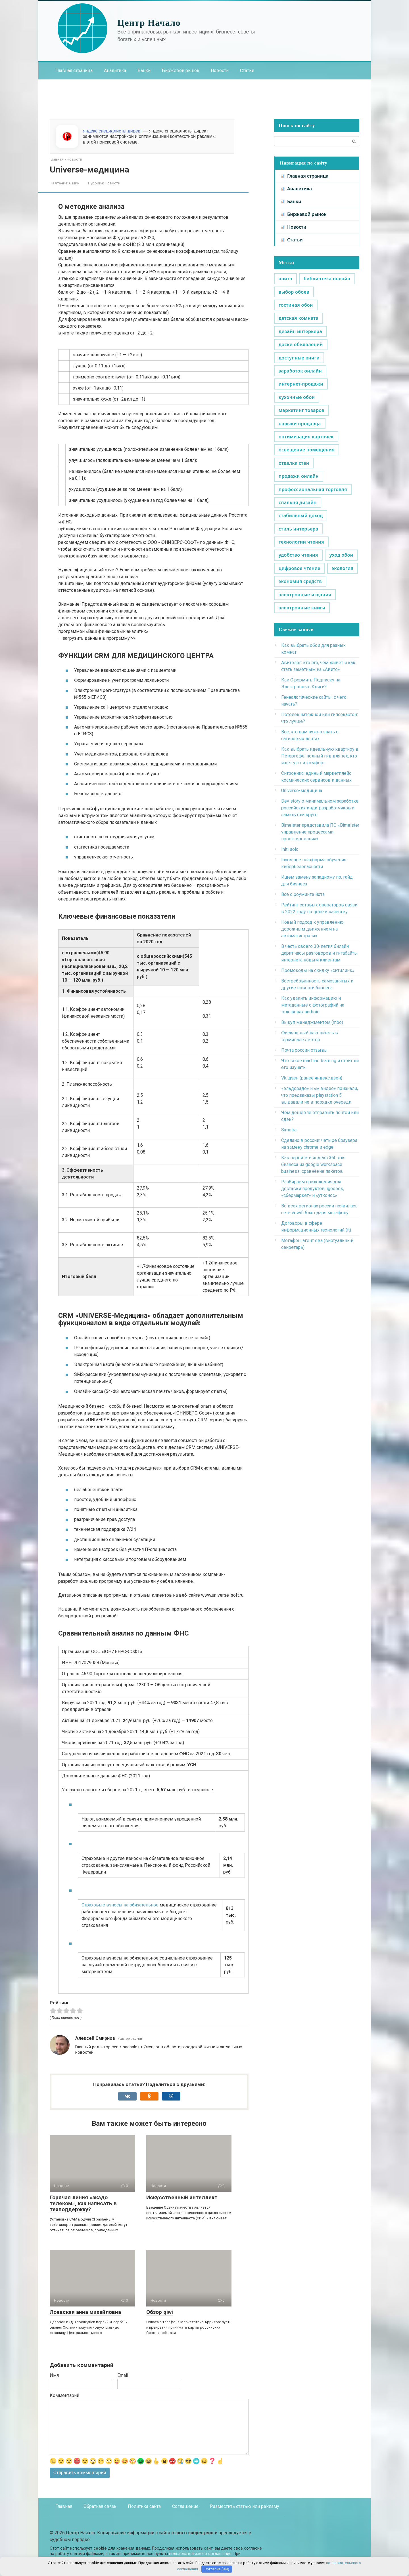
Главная (63, 2506)
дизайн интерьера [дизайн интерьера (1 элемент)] (300, 331)
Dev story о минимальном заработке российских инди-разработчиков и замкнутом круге (319, 807)
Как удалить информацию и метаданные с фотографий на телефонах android (312, 1005)
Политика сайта (144, 2506)
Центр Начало (149, 23)
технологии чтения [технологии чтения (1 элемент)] (301, 542)
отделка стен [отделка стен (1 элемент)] (294, 463)
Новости (220, 70)
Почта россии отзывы (304, 1050)
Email (122, 2375)
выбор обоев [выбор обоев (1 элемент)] (294, 292)
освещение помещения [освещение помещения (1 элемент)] (307, 450)
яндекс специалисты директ (112, 131)
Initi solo (290, 849)
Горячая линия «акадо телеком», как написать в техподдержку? (83, 2203)
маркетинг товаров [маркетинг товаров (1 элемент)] (301, 410)
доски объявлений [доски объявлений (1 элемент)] (301, 344)
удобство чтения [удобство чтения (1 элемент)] (298, 555)
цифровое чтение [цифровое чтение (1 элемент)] (299, 568)
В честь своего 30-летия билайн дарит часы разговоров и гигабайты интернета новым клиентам (319, 953)
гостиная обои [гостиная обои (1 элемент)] (296, 305)
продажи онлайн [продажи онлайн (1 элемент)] (299, 476)
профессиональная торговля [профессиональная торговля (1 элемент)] (313, 489)
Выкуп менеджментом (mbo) (312, 1022)
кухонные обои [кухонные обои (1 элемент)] (297, 397)
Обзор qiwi (159, 2312)
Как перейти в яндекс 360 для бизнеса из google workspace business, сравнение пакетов (313, 1164)
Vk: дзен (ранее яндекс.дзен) (311, 1078)
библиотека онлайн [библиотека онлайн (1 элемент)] (327, 278)
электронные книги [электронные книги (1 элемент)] (302, 608)
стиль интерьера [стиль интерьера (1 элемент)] (298, 529)
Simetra (289, 1130)
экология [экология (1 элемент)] (342, 568)
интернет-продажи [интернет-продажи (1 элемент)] (301, 384)
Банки (144, 70)
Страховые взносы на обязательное (120, 1905)
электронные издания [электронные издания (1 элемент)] (305, 595)
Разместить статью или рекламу (244, 2506)
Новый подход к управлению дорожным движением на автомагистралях (312, 928)
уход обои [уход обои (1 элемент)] (341, 555)
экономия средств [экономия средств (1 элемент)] (300, 581)
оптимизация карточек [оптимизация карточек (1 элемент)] (306, 436)
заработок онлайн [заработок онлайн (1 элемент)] (300, 371)
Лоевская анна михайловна (85, 2312)
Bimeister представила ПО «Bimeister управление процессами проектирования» (320, 831)
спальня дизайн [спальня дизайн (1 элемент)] (298, 502)
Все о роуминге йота (303, 894)
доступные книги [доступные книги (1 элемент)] (299, 358)
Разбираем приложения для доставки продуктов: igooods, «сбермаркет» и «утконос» (312, 1188)
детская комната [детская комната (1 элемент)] (298, 318)
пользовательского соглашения (200, 2553)
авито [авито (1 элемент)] (285, 278)
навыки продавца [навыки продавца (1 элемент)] (300, 423)
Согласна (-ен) (216, 2569)
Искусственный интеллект (182, 2197)
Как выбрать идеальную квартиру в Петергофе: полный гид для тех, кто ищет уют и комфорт (319, 755)
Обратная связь (100, 2506)
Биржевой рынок (180, 70)
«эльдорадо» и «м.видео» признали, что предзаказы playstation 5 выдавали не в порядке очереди (319, 1095)
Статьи (247, 70)
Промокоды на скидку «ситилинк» (317, 970)
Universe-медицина (301, 790)
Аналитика (115, 70)
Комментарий (64, 2395)
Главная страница (74, 70)
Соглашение (185, 2506)
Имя (54, 2375)
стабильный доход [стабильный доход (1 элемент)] (301, 515)
